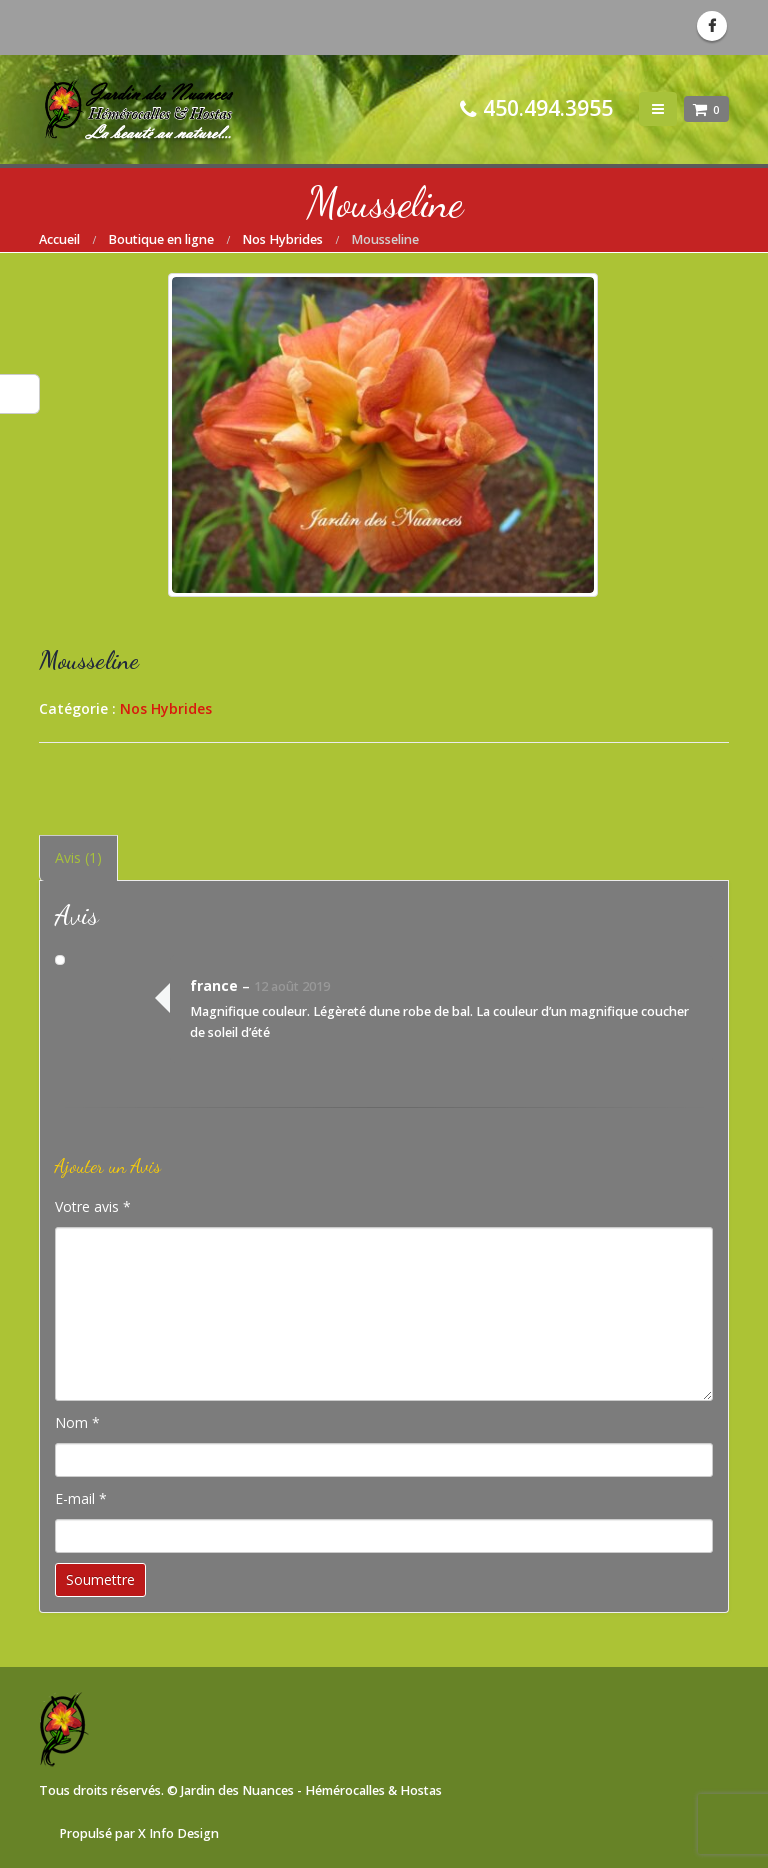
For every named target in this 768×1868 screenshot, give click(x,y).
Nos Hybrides (166, 709)
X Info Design (178, 1833)
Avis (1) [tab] (78, 857)
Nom (77, 1422)
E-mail (81, 1498)
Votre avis (93, 1206)
